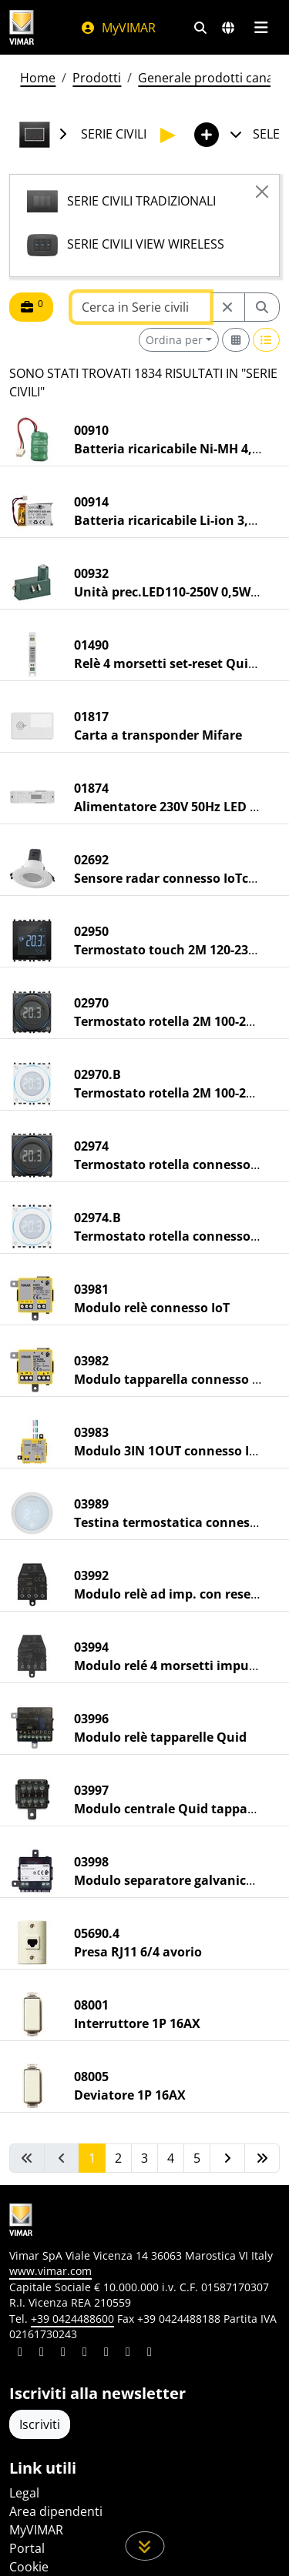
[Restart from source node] (227, 307)
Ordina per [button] (174, 339)
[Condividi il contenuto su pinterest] (63, 2353)
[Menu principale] (261, 27)
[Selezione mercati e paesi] (228, 27)
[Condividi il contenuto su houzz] (128, 2353)
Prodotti (96, 77)
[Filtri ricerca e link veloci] (200, 27)
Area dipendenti (55, 2511)
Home (37, 77)
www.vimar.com (50, 2271)
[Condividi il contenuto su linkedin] (20, 2353)
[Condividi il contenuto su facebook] (41, 2353)
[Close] (262, 191)
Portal (27, 2548)
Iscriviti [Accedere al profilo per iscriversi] (39, 2424)
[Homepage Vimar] (29, 27)
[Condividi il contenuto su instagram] (84, 2353)
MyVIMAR (118, 27)
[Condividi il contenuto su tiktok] (149, 2353)
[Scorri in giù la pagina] (144, 2546)
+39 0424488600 (72, 2318)
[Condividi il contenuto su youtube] (106, 2353)
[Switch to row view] (267, 340)
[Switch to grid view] (236, 340)
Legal (24, 2492)
